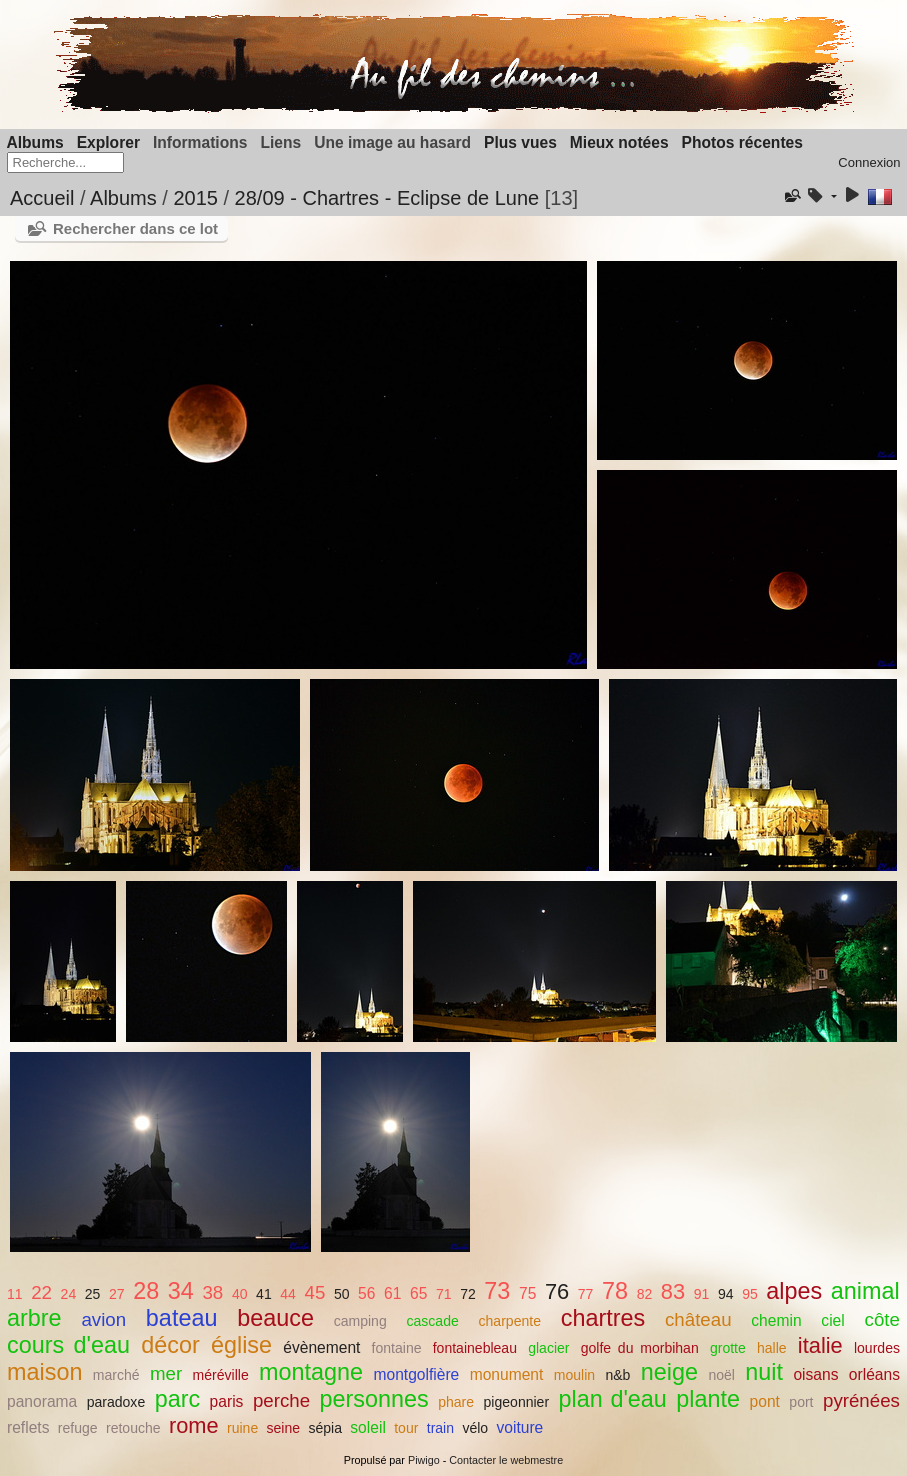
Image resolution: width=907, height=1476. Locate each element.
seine (284, 1428)
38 (212, 1292)
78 (615, 1291)
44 (288, 1294)
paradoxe (116, 1402)
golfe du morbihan (640, 1348)
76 (557, 1291)
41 (264, 1294)
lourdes (877, 1348)
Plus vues (520, 142)
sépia (325, 1428)
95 (750, 1294)
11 (15, 1294)
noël (721, 1375)
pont (765, 1401)
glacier (548, 1348)
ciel (832, 1320)
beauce (275, 1318)
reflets (28, 1427)
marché (116, 1375)
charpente (510, 1321)
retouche (133, 1428)
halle (772, 1348)
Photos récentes (742, 142)
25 (93, 1294)
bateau (182, 1318)
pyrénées (861, 1400)
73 (497, 1291)
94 (726, 1294)
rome (194, 1425)
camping (360, 1321)
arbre (34, 1318)
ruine (242, 1428)
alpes (794, 1291)
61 (392, 1293)
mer (166, 1373)
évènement (321, 1347)
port (801, 1402)
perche (281, 1400)
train (440, 1428)
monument (507, 1374)
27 (117, 1294)
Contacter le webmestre (506, 1460)
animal (865, 1291)
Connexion (869, 162)
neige (669, 1372)
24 (69, 1294)
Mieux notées (619, 142)
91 (702, 1294)
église (241, 1345)
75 (527, 1293)
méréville (221, 1375)
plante (708, 1399)
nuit (764, 1372)
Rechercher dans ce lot (135, 228)
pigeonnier (517, 1402)
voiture (519, 1427)
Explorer (108, 142)
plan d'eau (613, 1399)
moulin (574, 1375)
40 (240, 1294)
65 (418, 1293)
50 (342, 1294)
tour (406, 1428)
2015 (195, 198)
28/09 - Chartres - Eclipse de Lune (387, 198)
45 (314, 1292)
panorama (42, 1401)
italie (820, 1345)
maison (44, 1372)
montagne (311, 1372)
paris (227, 1401)
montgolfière (416, 1374)
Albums (35, 142)
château (698, 1319)
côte (882, 1319)
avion (103, 1319)
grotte (728, 1348)
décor (170, 1345)
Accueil (42, 198)
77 (586, 1294)
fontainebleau (475, 1348)
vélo (475, 1428)
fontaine (397, 1348)
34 (181, 1291)
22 (41, 1292)
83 (673, 1291)
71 (444, 1294)
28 (146, 1291)
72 (468, 1294)
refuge (78, 1428)
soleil (368, 1427)
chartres (603, 1318)
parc (178, 1399)
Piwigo (424, 1460)
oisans (815, 1374)
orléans (874, 1374)
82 (645, 1294)
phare (456, 1402)
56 (366, 1293)
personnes (374, 1399)
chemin (776, 1320)
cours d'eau (68, 1345)
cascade (433, 1321)
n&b (617, 1375)
